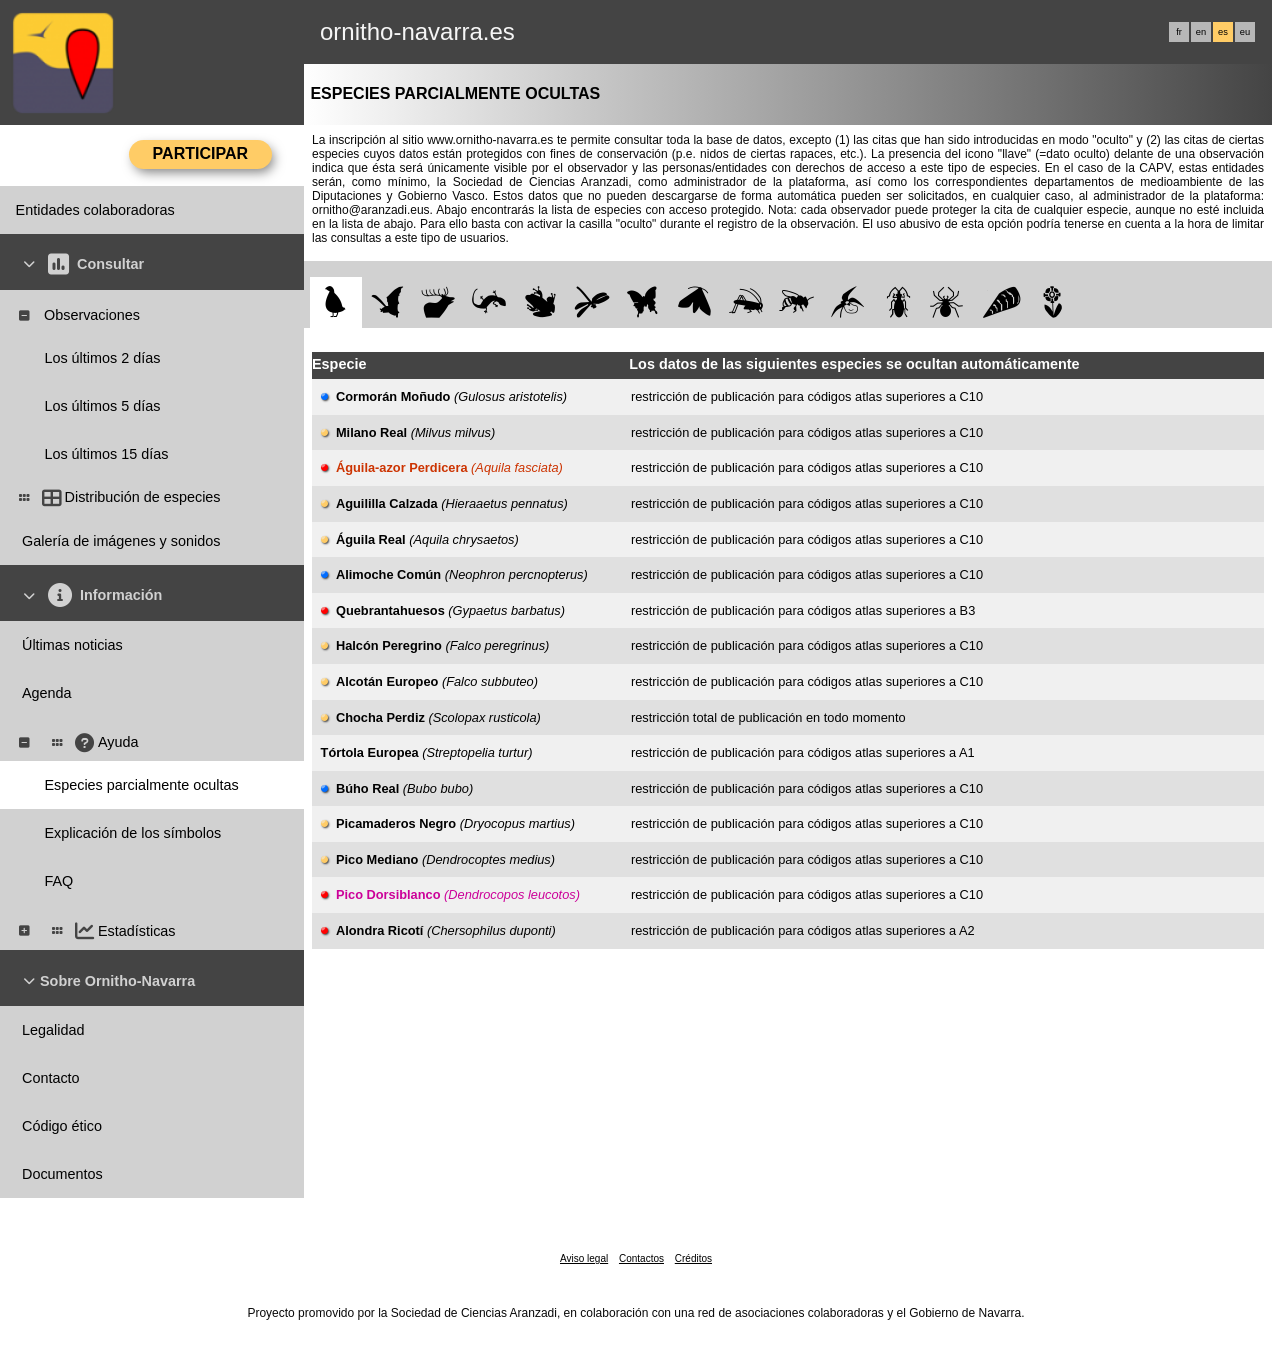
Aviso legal (584, 1258)
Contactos (641, 1258)
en (1201, 32)
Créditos (693, 1258)
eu (1245, 32)
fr (1179, 32)
